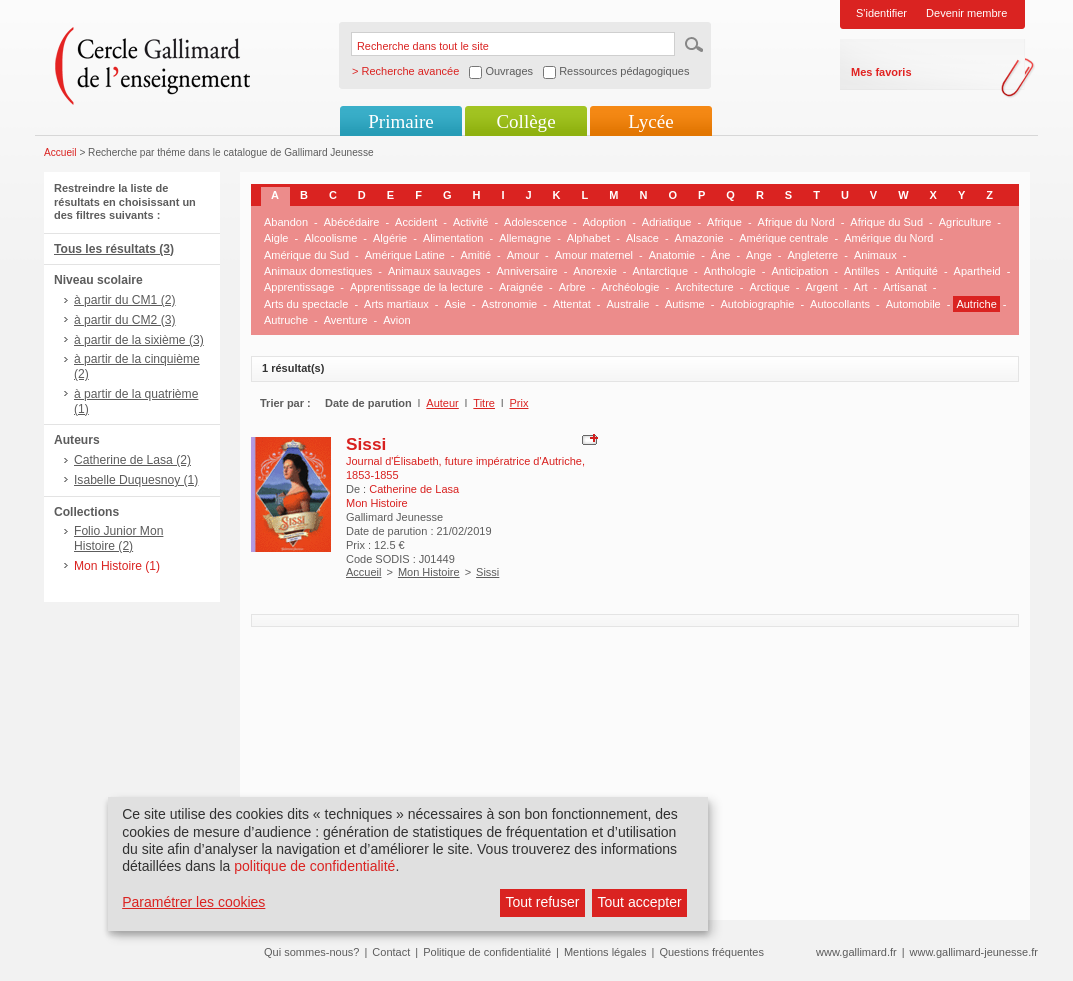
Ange (759, 255)
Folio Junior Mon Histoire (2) (118, 538)
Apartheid (977, 271)
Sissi (366, 444)
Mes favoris (881, 72)
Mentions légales (605, 952)
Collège (525, 121)
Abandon (286, 222)
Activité (470, 222)
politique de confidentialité (314, 866)
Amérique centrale (783, 238)
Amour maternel (594, 255)
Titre (484, 403)
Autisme (685, 304)
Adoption (604, 222)
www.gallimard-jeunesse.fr (974, 952)
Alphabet (588, 238)
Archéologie (630, 287)
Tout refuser (542, 902)
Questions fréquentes (711, 952)
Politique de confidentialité (487, 952)
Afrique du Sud (886, 222)
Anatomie (672, 255)
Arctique (769, 287)
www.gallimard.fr (856, 952)
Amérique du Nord (888, 238)
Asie (455, 304)
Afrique (724, 222)
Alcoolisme (330, 238)
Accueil (60, 152)
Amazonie (699, 238)
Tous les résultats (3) (114, 249)
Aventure (346, 320)
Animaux (875, 255)
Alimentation (453, 238)
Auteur (442, 403)
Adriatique (667, 222)
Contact (391, 952)
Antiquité (916, 271)
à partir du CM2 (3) (125, 320)
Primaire (400, 121)
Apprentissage (299, 287)
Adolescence (535, 222)
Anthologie (730, 271)
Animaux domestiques (318, 271)
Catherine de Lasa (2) (132, 460)
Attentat (572, 304)
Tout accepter (640, 902)
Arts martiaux (396, 304)
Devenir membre (966, 13)
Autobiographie (757, 304)
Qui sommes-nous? (311, 952)
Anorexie (594, 271)
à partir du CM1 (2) (125, 300)
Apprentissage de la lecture (416, 287)
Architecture (704, 287)
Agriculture (965, 222)
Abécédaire (352, 222)
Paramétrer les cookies (193, 902)
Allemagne (525, 238)
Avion (396, 320)
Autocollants (840, 304)
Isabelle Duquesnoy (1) (136, 480)
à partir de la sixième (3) (139, 340)
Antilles (861, 271)
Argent (821, 287)
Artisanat (904, 287)
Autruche (286, 320)
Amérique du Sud (306, 255)
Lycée (650, 121)
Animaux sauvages (434, 271)
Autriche (976, 304)
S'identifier (881, 13)
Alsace (642, 238)
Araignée (521, 287)
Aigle (276, 238)
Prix (519, 403)
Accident (416, 222)
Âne (721, 255)
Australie (628, 304)
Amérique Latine (405, 255)
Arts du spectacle (306, 304)
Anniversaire (527, 271)
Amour (523, 255)
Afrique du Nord (796, 222)
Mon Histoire (429, 572)
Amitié (475, 255)
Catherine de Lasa (414, 489)
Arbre (572, 287)
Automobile (913, 304)
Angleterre (812, 255)
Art (861, 287)
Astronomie (510, 304)
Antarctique (660, 271)
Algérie (390, 238)
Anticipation (799, 271)
